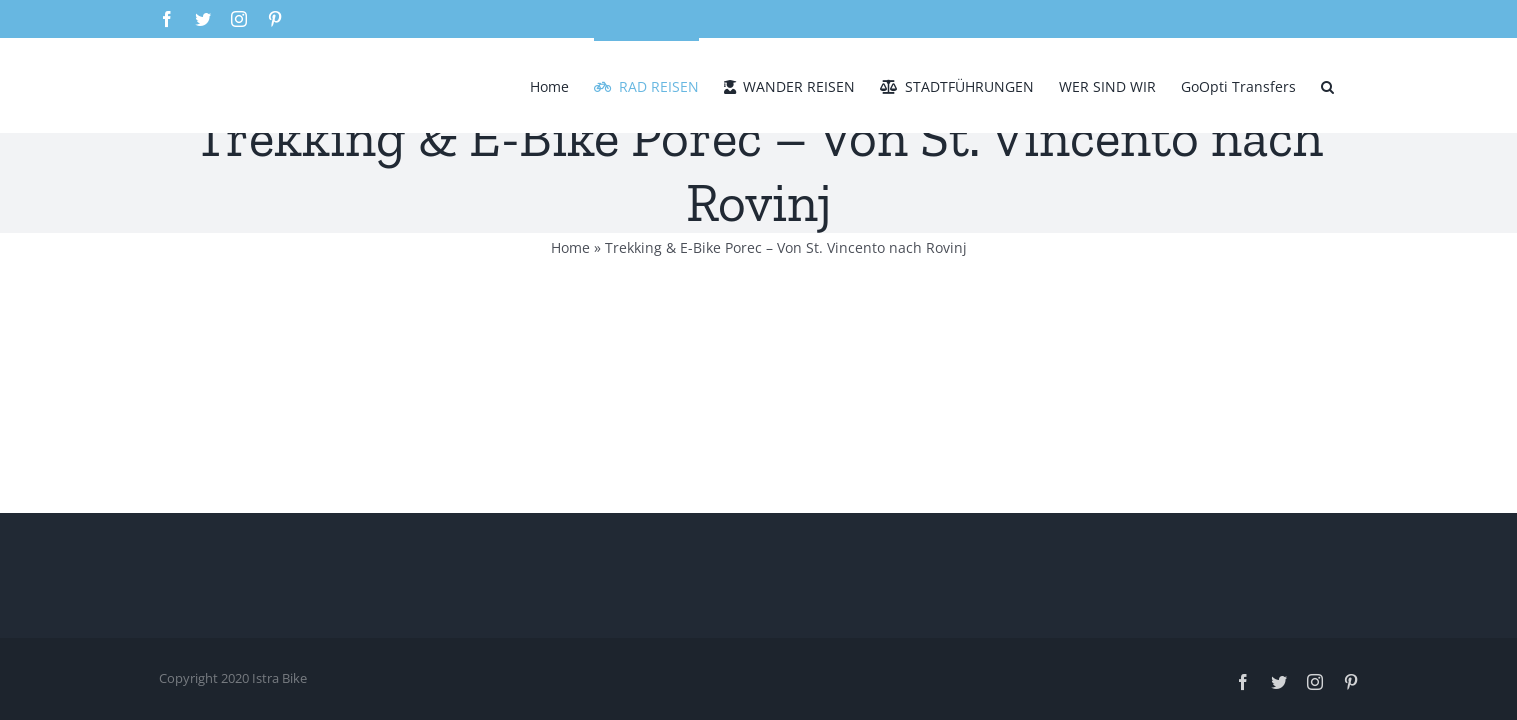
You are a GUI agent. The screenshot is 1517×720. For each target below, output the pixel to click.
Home (570, 247)
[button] (1352, 85)
